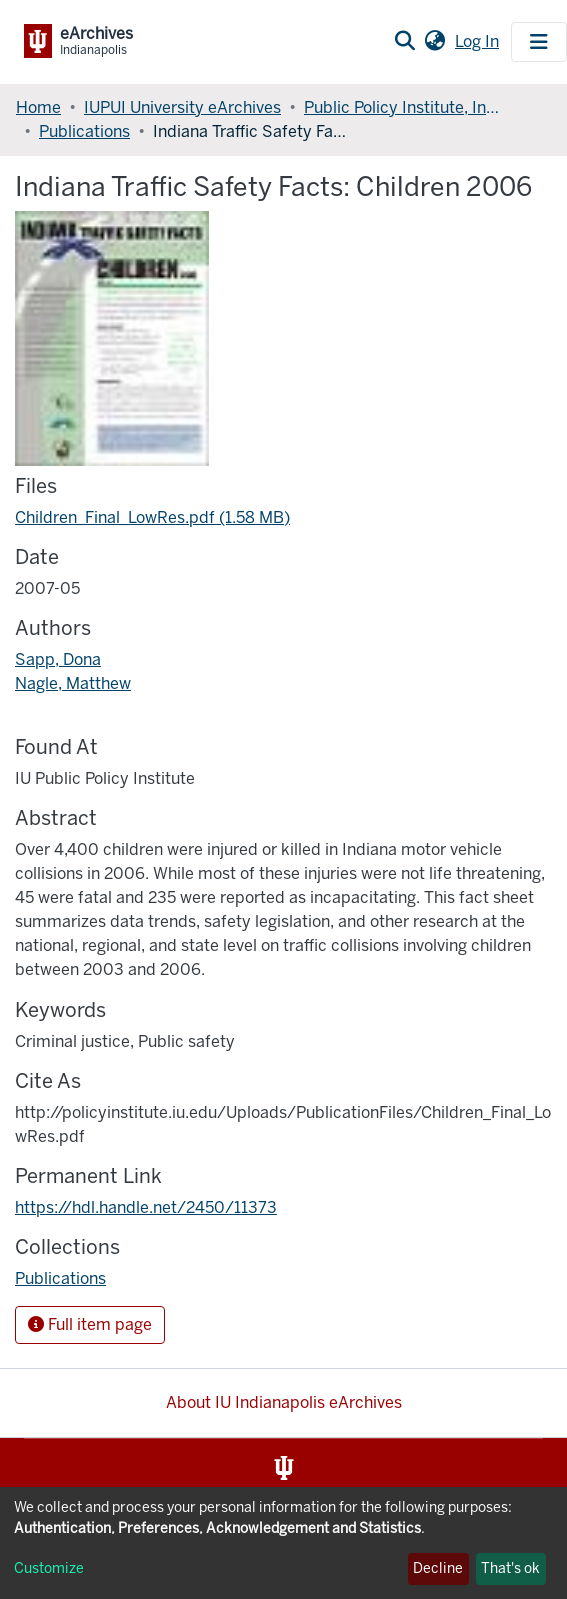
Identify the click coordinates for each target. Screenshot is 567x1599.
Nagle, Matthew (73, 683)
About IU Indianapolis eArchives (284, 1402)
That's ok (510, 1568)
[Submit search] (404, 42)
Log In (479, 41)
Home (38, 107)
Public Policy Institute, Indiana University (404, 107)
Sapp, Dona (58, 659)
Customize (49, 1568)
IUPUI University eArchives (182, 107)
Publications (84, 131)
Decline (438, 1568)
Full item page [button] (90, 1324)
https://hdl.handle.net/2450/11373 (146, 1207)
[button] (434, 42)
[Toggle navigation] (539, 42)
